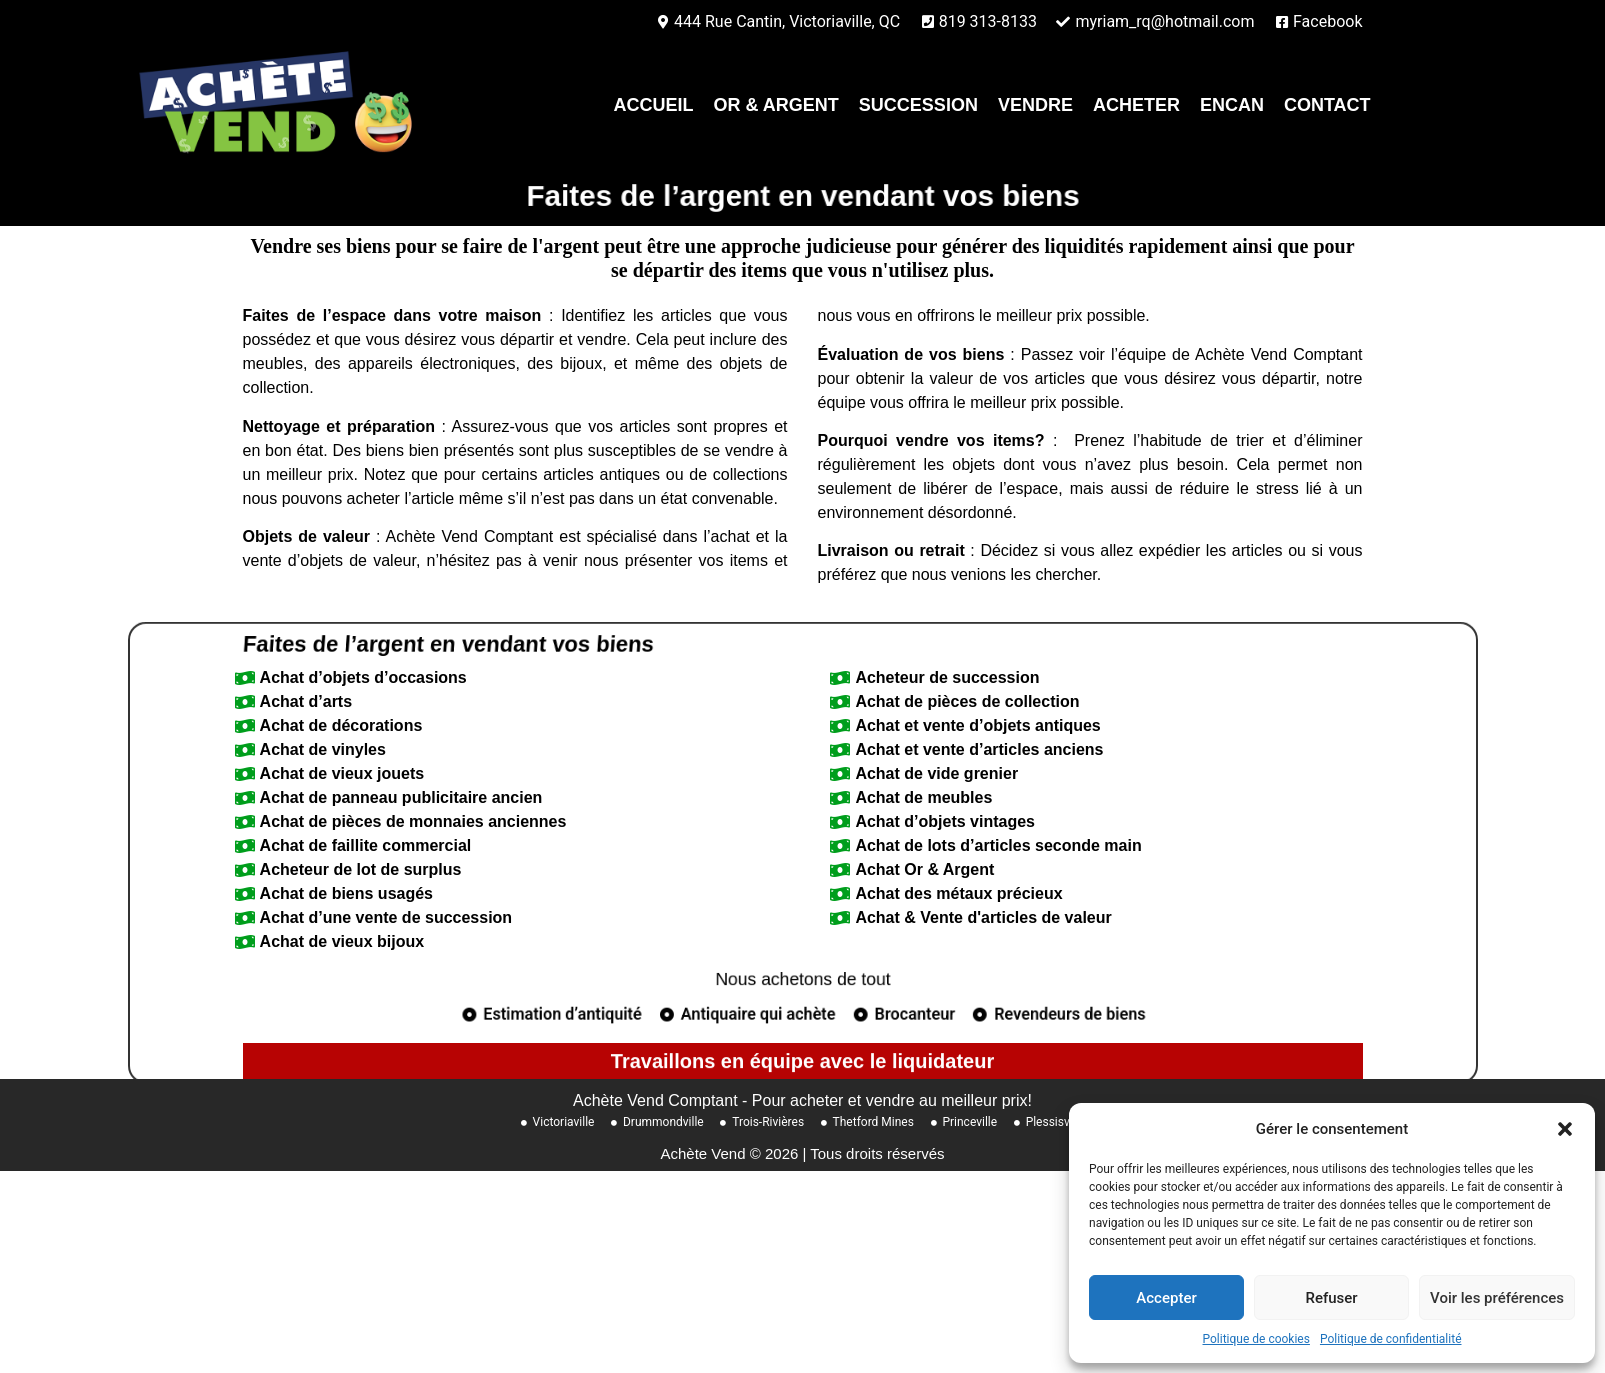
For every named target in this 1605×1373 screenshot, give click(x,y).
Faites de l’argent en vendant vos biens (503, 724)
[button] (1565, 1129)
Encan (1232, 105)
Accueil (654, 105)
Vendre (1035, 105)
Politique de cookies (1256, 1339)
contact (1327, 105)
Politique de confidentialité (1391, 1339)
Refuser (1331, 1298)
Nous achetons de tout (802, 1060)
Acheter (1136, 105)
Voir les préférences (1497, 1298)
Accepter (1166, 1298)
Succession (918, 105)
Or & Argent (776, 105)
